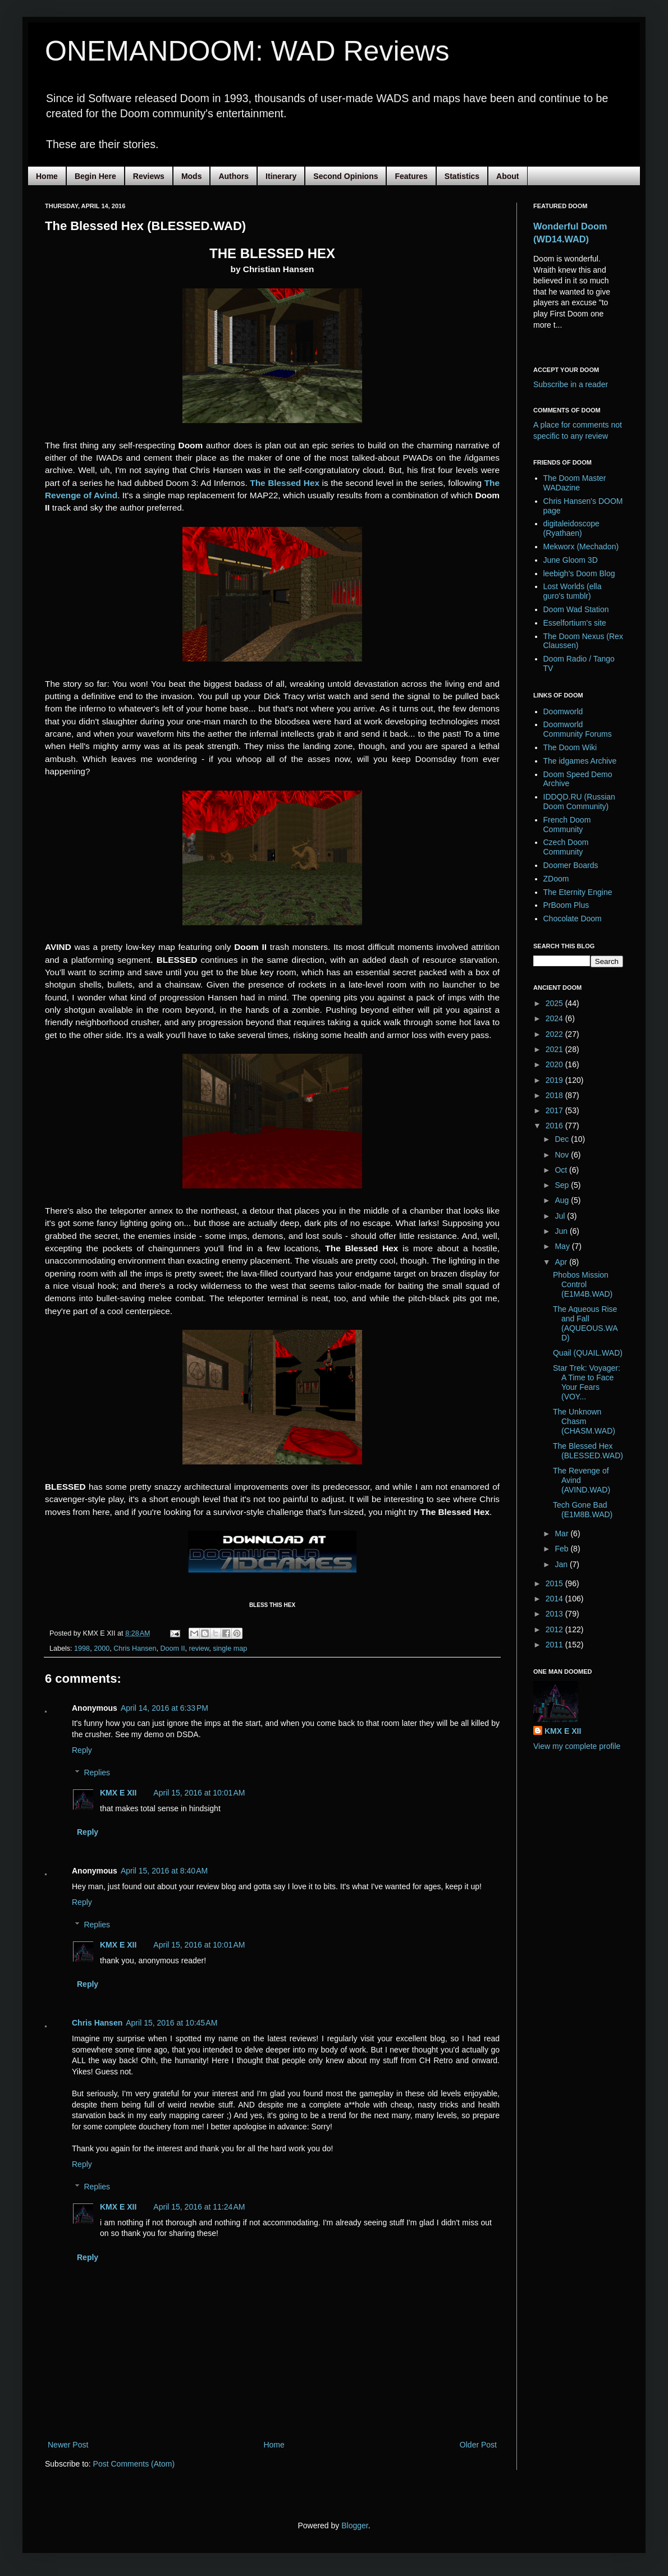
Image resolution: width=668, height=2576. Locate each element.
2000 (101, 1648)
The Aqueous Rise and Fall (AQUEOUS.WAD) (585, 1323)
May (563, 1246)
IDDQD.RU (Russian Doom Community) (579, 801)
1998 (82, 1648)
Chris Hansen (134, 1648)
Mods (191, 176)
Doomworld (563, 711)
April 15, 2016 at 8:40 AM (164, 1870)
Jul (561, 1215)
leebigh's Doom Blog (579, 573)
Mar (562, 1533)
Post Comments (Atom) (134, 2463)
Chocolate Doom (572, 918)
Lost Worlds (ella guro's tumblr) (572, 591)
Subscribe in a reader (570, 384)
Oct (562, 1169)
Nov (563, 1154)
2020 (555, 1064)
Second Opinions (345, 176)
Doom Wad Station (576, 609)
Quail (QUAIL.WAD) (588, 1352)
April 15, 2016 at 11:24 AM (199, 2206)
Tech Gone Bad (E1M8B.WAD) (582, 1509)
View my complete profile (576, 1746)
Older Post (478, 2444)
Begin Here (95, 176)
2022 (555, 1034)
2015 (555, 1583)
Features (411, 176)
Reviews (148, 176)
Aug (563, 1200)
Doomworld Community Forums (577, 729)
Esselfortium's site (574, 622)
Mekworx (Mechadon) (581, 546)
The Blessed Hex (284, 483)
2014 (555, 1598)
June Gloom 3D (570, 559)
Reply (82, 1750)
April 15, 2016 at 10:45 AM (171, 2022)
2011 (555, 1644)
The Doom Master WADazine (574, 483)
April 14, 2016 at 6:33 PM (164, 1707)
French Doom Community (567, 824)
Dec (563, 1139)
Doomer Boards (570, 865)
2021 (555, 1049)
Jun (562, 1231)
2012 (555, 1629)
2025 (555, 1003)
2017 (555, 1110)
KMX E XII (118, 1792)
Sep (563, 1185)
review (199, 1648)
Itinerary (281, 176)
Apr (562, 1261)
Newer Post (68, 2444)
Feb (562, 1548)
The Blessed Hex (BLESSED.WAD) (588, 1450)
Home (47, 176)
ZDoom (556, 878)
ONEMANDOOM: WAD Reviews (247, 51)
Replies (97, 1773)
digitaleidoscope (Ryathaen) (571, 528)
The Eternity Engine (577, 892)
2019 (555, 1080)
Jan (562, 1564)
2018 (555, 1095)
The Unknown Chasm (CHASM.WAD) (584, 1421)
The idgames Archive (580, 760)
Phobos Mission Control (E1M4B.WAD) (582, 1284)
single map (230, 1648)
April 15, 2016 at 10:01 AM (199, 1792)
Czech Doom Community (566, 847)
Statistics (462, 176)
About (507, 176)
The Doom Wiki (570, 747)
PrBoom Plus (566, 905)
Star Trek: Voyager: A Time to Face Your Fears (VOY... (586, 1382)
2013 (555, 1613)
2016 (555, 1125)
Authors (233, 176)
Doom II (172, 1648)
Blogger (354, 2525)
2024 (555, 1018)
